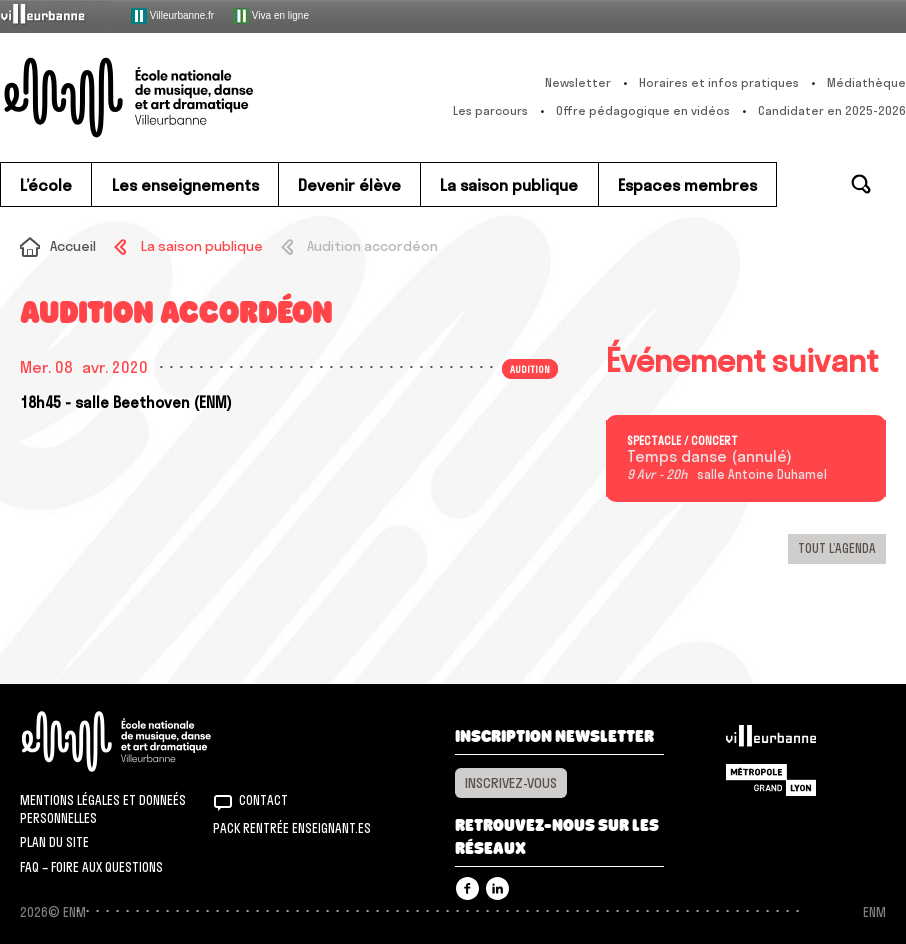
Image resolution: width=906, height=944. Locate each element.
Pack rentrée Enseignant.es (292, 828)
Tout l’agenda (837, 548)
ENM (142, 741)
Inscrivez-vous (511, 783)
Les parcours (490, 110)
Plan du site (54, 842)
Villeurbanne (771, 741)
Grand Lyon (771, 780)
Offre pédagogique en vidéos (643, 110)
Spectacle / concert (682, 441)
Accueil (73, 246)
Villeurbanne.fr (172, 16)
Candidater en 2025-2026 (832, 110)
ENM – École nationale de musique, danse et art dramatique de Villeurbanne (164, 97)
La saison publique (202, 246)
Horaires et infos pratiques (719, 82)
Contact (263, 800)
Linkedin (497, 888)
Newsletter (578, 82)
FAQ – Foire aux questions (91, 867)
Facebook (467, 888)
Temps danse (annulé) (709, 457)
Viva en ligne (271, 16)
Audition (530, 369)
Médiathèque (866, 82)
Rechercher (861, 184)
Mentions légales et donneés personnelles (103, 809)
